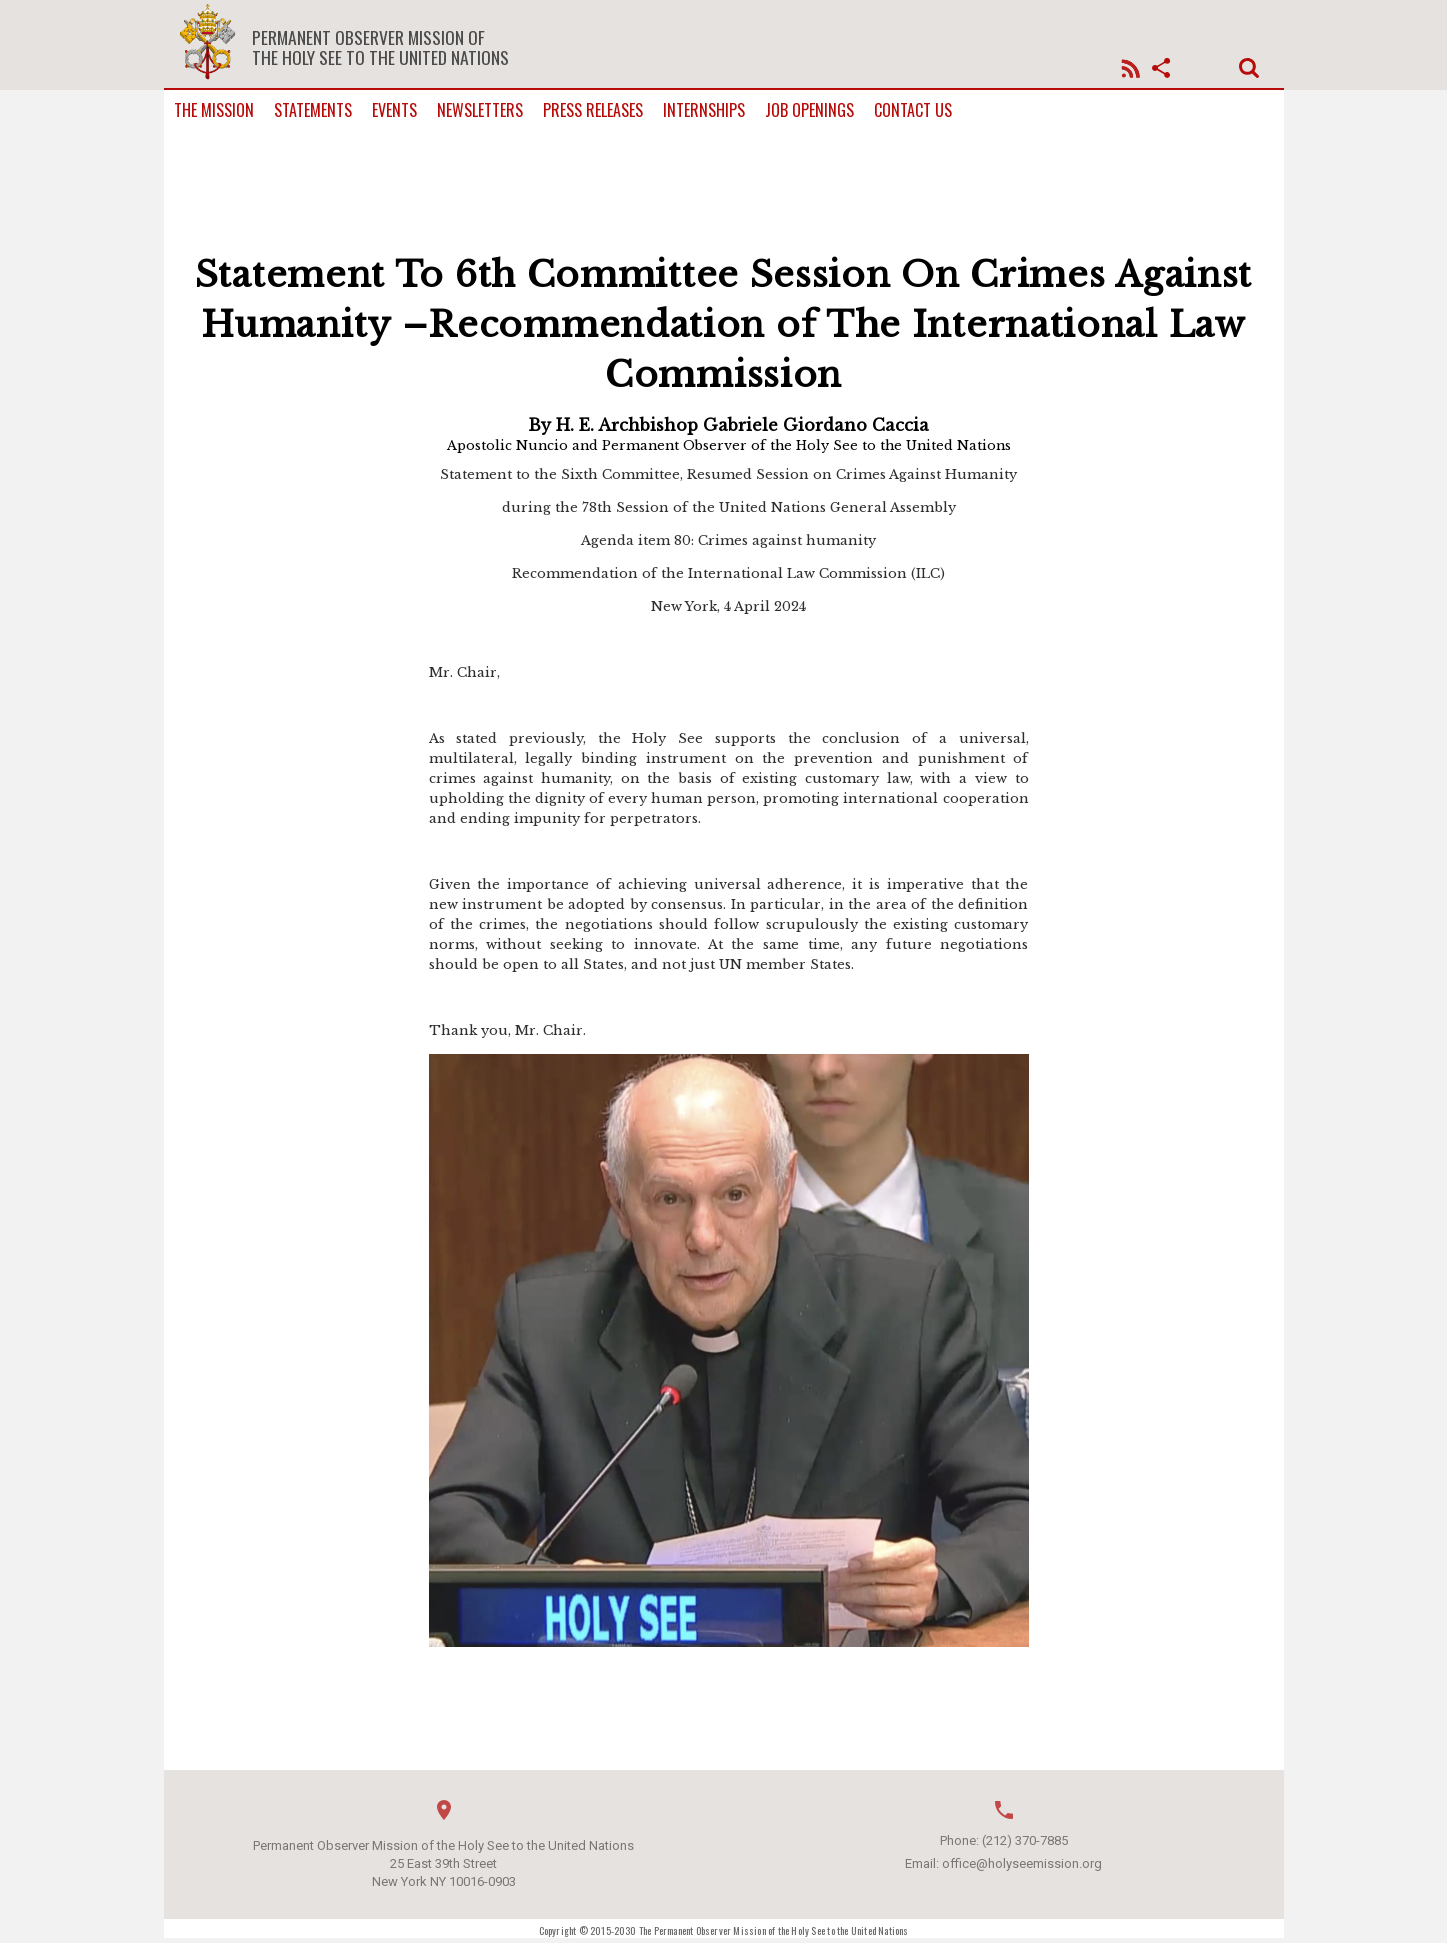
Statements (313, 110)
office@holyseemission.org (1022, 1863)
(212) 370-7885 (1025, 1840)
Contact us (913, 110)
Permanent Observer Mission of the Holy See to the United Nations (380, 47)
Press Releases (593, 110)
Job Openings (809, 110)
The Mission (214, 110)
